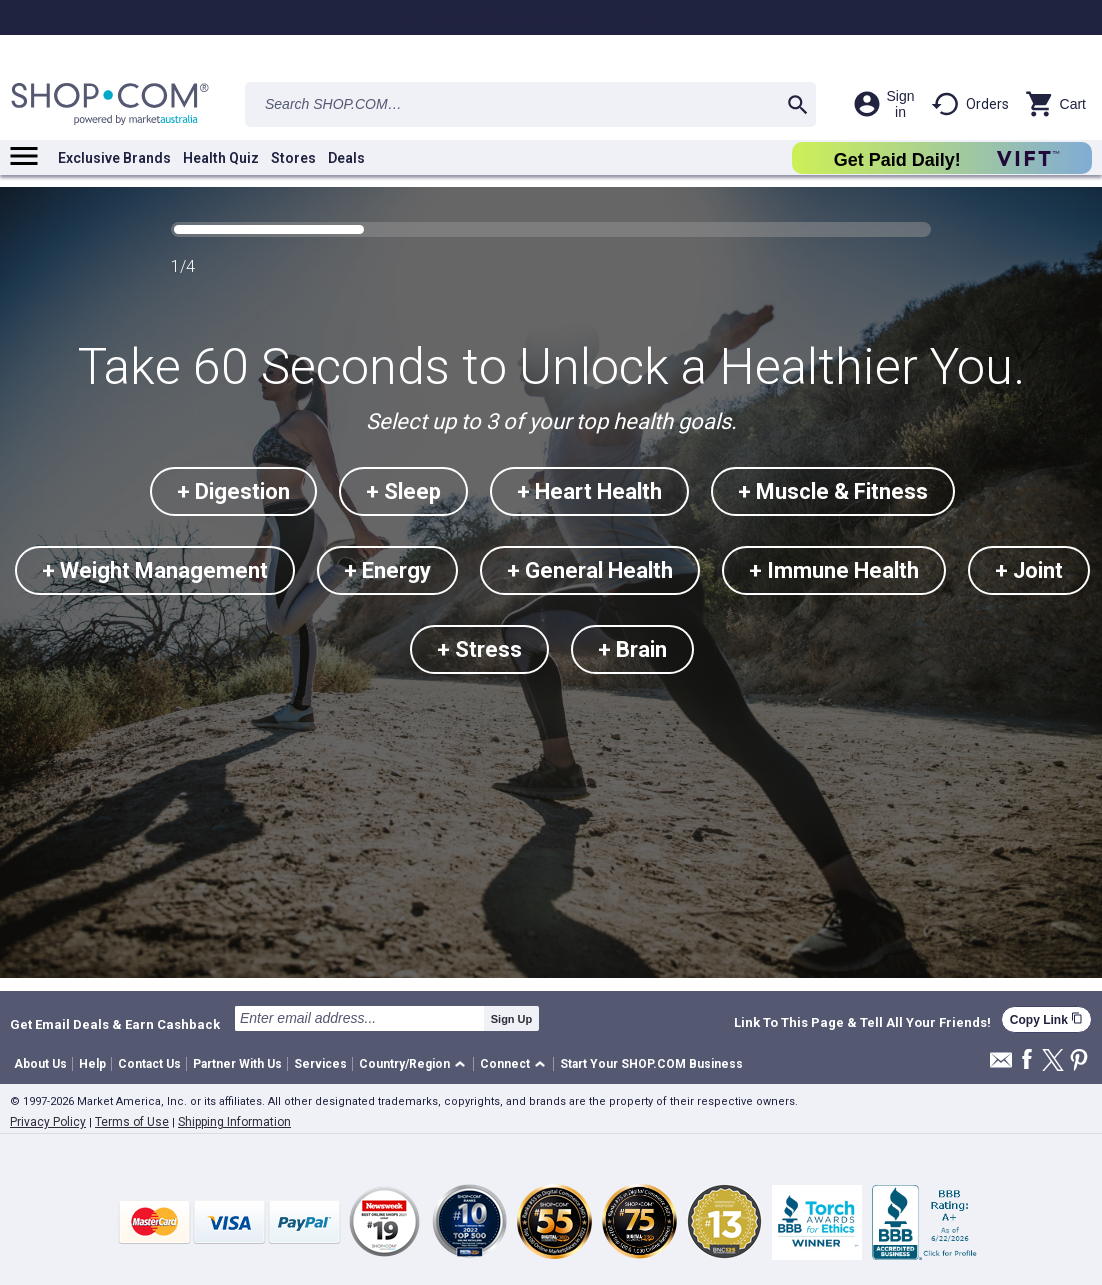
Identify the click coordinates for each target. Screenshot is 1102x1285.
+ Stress (479, 649)
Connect (505, 1064)
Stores (293, 158)
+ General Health (590, 570)
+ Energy (387, 570)
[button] (415, 1064)
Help (92, 1064)
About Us (40, 1064)
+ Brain (632, 649)
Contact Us (149, 1064)
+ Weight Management (155, 570)
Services (320, 1064)
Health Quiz (221, 158)
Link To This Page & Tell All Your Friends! (862, 1023)
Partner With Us (237, 1064)
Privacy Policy (48, 1122)
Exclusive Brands (114, 158)
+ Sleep (403, 491)
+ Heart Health (589, 491)
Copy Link (1046, 1019)
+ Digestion (233, 491)
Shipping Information (234, 1122)
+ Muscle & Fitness (833, 491)
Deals (346, 158)
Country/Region (404, 1064)
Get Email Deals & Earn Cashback (115, 1024)
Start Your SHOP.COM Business (651, 1064)
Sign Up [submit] (512, 1019)
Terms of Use (132, 1122)
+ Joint (1029, 570)
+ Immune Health (834, 570)
